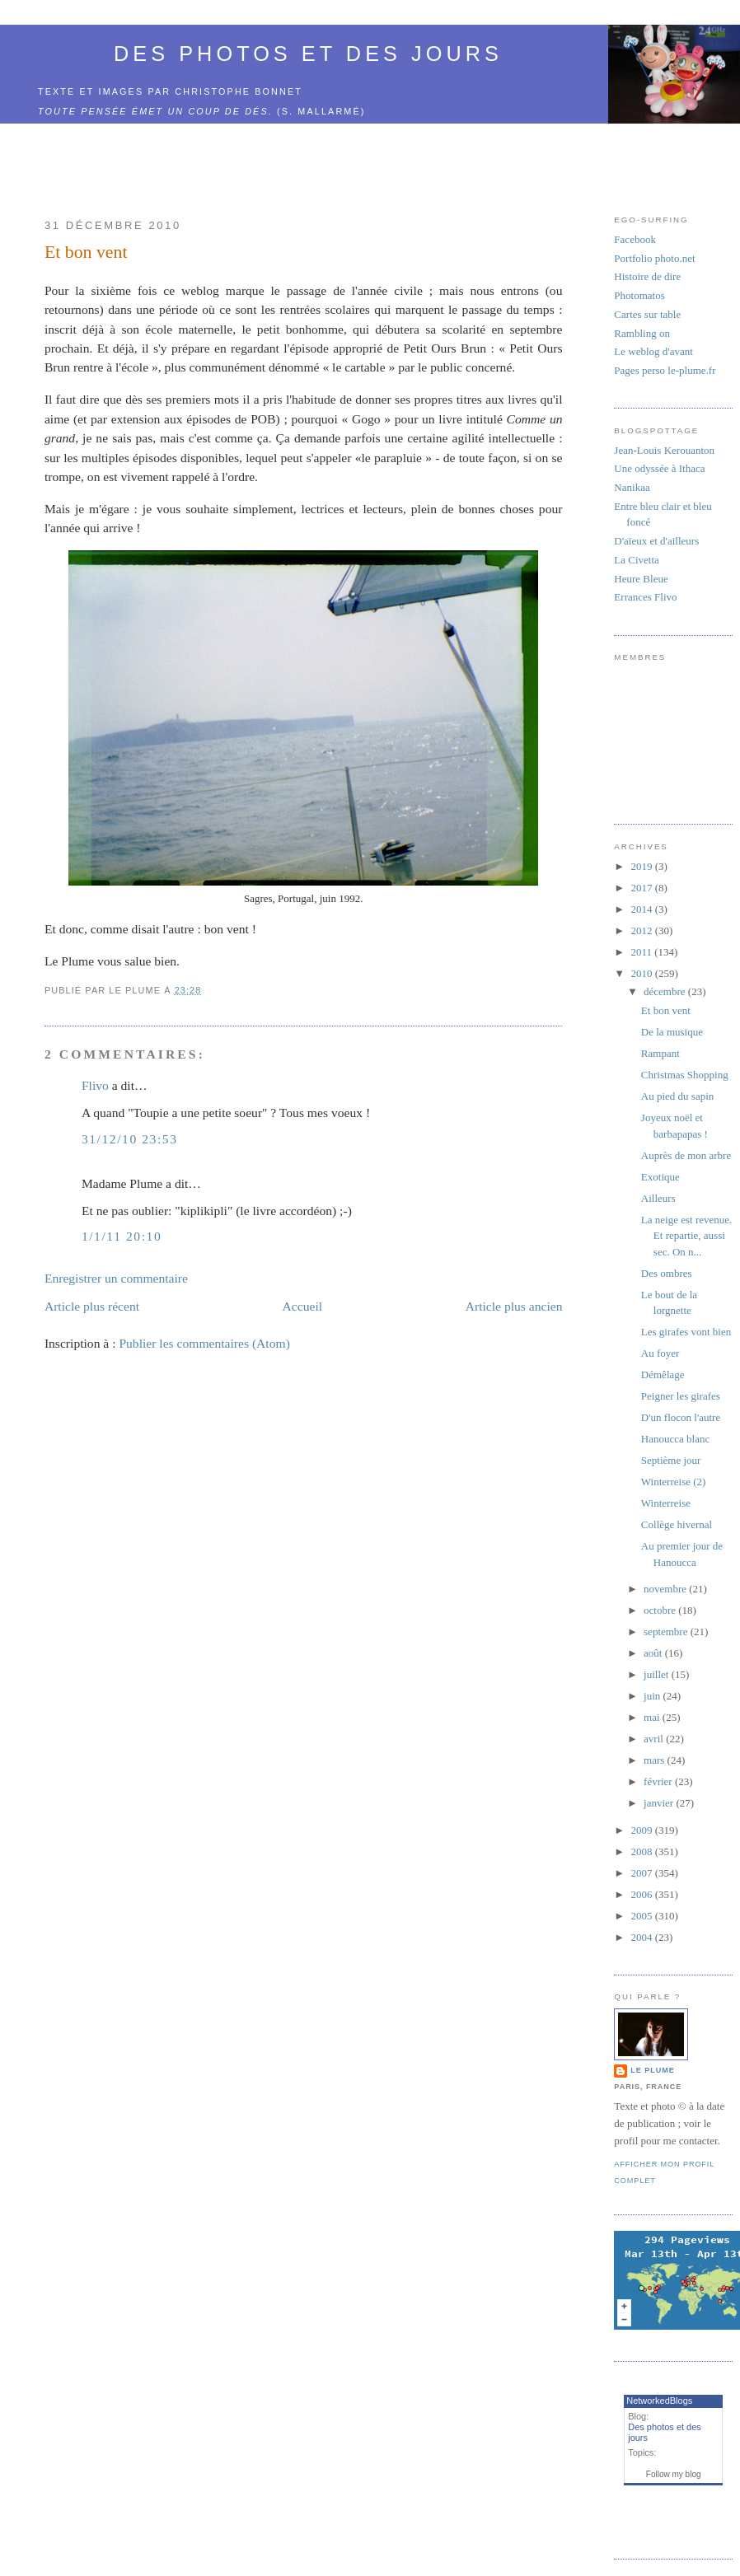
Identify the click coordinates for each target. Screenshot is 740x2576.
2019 (642, 866)
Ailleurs (658, 1198)
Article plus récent (91, 1306)
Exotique (660, 1177)
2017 (642, 887)
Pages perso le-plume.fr (664, 370)
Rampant (660, 1053)
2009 (642, 1830)
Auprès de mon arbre (686, 1155)
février (659, 1781)
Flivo (95, 1085)
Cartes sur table (647, 314)
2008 (642, 1851)
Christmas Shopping (684, 1074)
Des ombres (666, 1273)
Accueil (303, 1306)
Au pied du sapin (677, 1096)
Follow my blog (673, 2474)
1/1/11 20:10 (122, 1236)
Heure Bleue (640, 579)
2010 (642, 973)
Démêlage (663, 1374)
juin (653, 1696)
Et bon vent (86, 252)
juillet (658, 1674)
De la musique (672, 1032)
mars (655, 1760)
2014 (642, 909)
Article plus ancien (514, 1306)
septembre (667, 1631)
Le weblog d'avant (653, 351)
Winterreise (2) (673, 1481)
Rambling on (642, 333)
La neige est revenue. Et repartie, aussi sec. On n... (686, 1235)
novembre (666, 1589)
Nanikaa (631, 487)
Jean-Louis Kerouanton (664, 450)
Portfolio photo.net (654, 258)
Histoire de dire (647, 276)
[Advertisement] (303, 161)
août (654, 1653)
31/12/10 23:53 (130, 1139)
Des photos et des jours (308, 53)
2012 (642, 930)
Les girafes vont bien (686, 1331)
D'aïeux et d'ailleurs (656, 541)
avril (655, 1738)
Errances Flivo (645, 597)
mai (653, 1717)
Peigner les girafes (680, 1396)
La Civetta (636, 560)
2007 (642, 1873)
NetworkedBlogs (659, 2400)
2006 (642, 1894)
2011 (642, 952)
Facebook (635, 239)
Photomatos (639, 295)
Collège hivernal (676, 1524)
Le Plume (652, 2070)
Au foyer (660, 1353)
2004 (642, 1937)
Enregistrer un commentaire (116, 1278)
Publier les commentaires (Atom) (204, 1343)
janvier (660, 1803)
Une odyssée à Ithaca (659, 468)
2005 (642, 1916)
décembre (666, 991)
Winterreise (666, 1503)
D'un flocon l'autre (680, 1417)
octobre (661, 1610)
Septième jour (671, 1460)
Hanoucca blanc (675, 1439)
